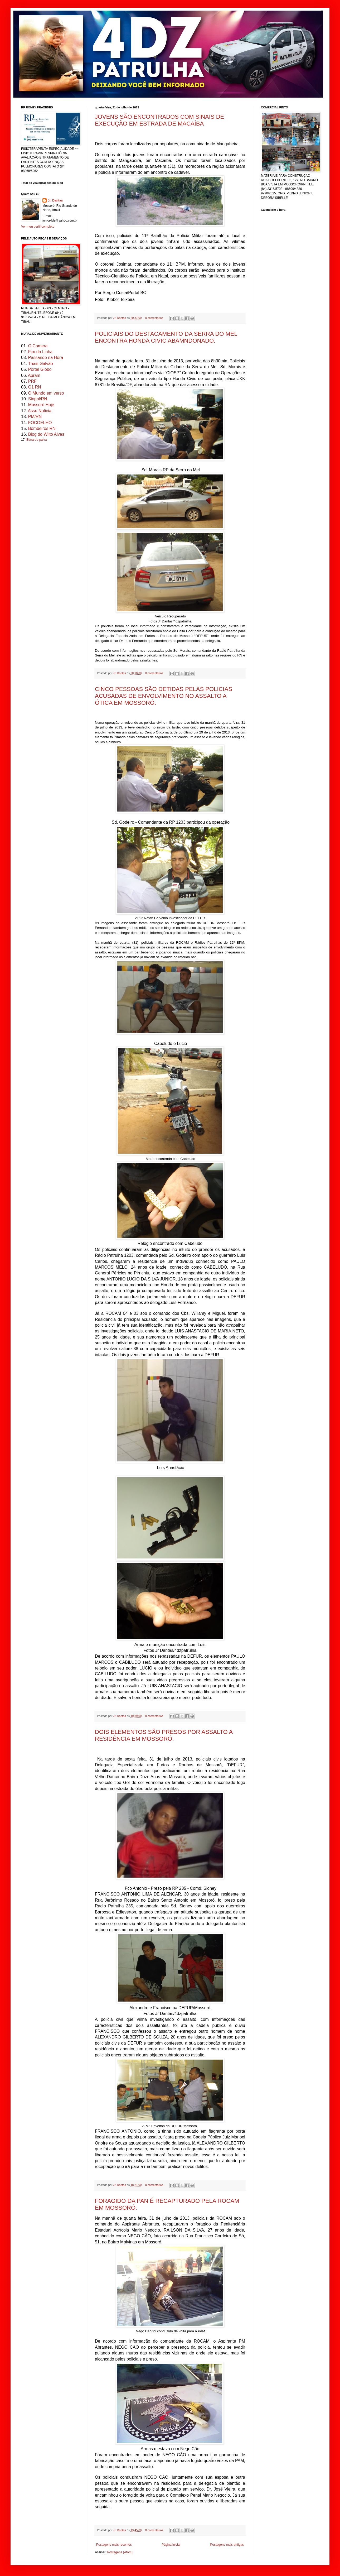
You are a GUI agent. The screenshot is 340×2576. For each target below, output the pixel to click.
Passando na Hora (45, 357)
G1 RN (34, 387)
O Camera (38, 346)
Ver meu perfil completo (37, 226)
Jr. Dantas (120, 317)
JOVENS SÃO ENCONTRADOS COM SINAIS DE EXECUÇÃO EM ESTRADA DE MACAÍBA (159, 120)
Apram (34, 375)
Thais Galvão (40, 363)
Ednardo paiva (36, 440)
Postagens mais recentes (114, 2544)
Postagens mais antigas (227, 2544)
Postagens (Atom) (120, 2552)
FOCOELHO (40, 422)
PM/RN (35, 416)
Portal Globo (40, 369)
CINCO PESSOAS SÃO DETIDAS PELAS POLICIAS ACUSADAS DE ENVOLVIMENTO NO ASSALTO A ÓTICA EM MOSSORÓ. (163, 696)
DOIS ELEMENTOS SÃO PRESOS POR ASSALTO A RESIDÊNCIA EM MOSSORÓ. (163, 1735)
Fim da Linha (40, 351)
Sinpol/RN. (38, 399)
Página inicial (171, 2544)
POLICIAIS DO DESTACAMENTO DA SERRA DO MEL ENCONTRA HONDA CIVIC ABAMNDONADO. (166, 337)
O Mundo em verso (46, 393)
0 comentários (154, 317)
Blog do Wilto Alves (46, 434)
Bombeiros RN (42, 428)
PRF (32, 381)
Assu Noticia (39, 411)
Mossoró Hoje (41, 404)
